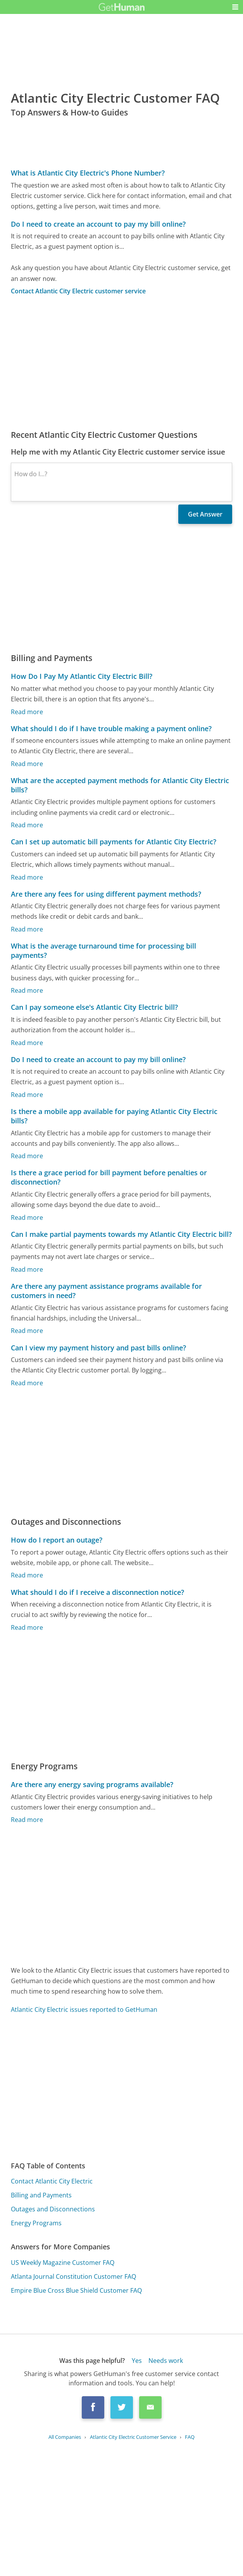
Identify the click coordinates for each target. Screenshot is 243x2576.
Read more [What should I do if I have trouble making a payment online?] (27, 763)
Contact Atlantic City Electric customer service (78, 291)
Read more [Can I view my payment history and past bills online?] (27, 1383)
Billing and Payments (41, 2195)
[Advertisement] (121, 362)
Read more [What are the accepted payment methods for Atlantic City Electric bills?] (27, 825)
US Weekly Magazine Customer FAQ (62, 2262)
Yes (137, 2360)
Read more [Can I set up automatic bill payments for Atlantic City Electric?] (27, 877)
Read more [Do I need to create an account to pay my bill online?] (27, 1094)
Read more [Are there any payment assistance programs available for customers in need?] (27, 1330)
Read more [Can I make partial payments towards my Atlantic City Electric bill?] (27, 1269)
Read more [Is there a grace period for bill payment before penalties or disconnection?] (27, 1217)
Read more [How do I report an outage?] (27, 1575)
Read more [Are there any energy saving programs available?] (27, 1820)
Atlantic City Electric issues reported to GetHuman (84, 2009)
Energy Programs (36, 2223)
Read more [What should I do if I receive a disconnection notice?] (27, 1627)
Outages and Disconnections (53, 2209)
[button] (235, 7)
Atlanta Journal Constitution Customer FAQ (73, 2276)
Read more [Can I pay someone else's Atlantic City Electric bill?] (27, 1042)
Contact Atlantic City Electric (52, 2181)
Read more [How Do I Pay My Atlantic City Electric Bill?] (27, 712)
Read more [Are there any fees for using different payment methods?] (27, 929)
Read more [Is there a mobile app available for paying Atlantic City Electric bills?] (27, 1156)
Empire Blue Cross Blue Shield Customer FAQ (76, 2290)
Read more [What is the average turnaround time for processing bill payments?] (27, 990)
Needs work (165, 2360)
